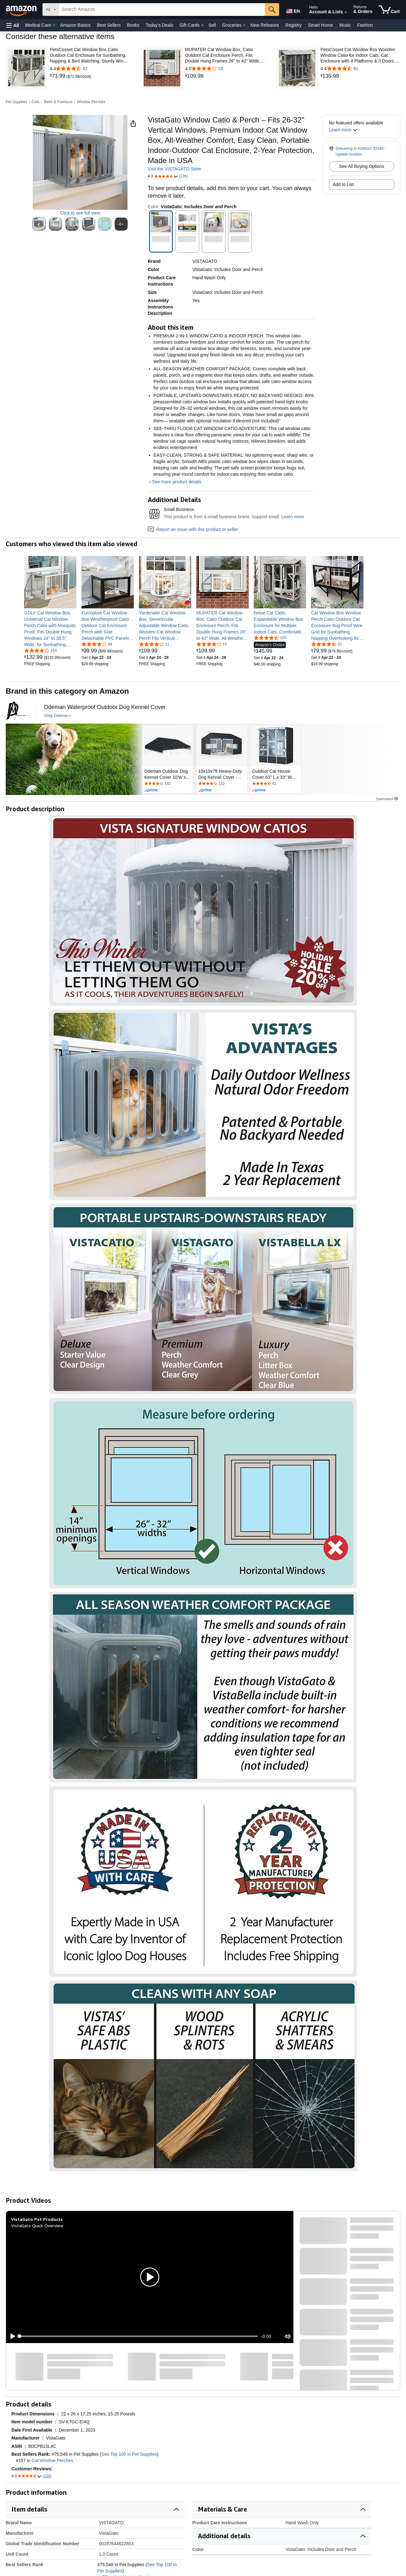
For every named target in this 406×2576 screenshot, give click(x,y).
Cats (36, 102)
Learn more (292, 516)
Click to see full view (80, 212)
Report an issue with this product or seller (193, 529)
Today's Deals (159, 25)
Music (345, 25)
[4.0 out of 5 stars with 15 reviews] (225, 68)
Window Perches (91, 102)
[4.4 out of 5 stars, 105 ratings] (270, 637)
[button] (12, 25)
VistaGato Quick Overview (37, 2225)
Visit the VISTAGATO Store (174, 168)
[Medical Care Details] (54, 25)
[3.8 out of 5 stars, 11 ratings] (154, 643)
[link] (58, 76)
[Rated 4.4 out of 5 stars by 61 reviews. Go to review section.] (275, 784)
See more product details (176, 481)
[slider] (138, 2336)
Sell (212, 25)
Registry (293, 25)
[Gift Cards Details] (202, 25)
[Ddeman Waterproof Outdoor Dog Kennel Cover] (105, 707)
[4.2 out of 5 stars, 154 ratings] (40, 650)
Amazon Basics (75, 25)
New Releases (264, 25)
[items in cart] (389, 9)
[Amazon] (22, 9)
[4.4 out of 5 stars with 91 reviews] (360, 68)
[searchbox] (162, 9)
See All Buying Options (361, 166)
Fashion (365, 25)
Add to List (343, 184)
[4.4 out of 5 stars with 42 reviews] (90, 68)
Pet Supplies (16, 102)
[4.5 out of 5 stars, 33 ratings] (326, 643)
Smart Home (320, 25)
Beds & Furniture (58, 102)
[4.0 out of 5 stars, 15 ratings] (211, 643)
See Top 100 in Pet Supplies (129, 2454)
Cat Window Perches (52, 2460)
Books (133, 25)
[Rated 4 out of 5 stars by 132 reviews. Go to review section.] (167, 784)
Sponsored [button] (387, 799)
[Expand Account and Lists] (345, 12)
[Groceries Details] (244, 25)
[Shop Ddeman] (57, 715)
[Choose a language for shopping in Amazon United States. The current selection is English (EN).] (292, 10)
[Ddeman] (18, 710)
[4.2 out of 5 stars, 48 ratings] (97, 643)
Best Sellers (109, 25)
